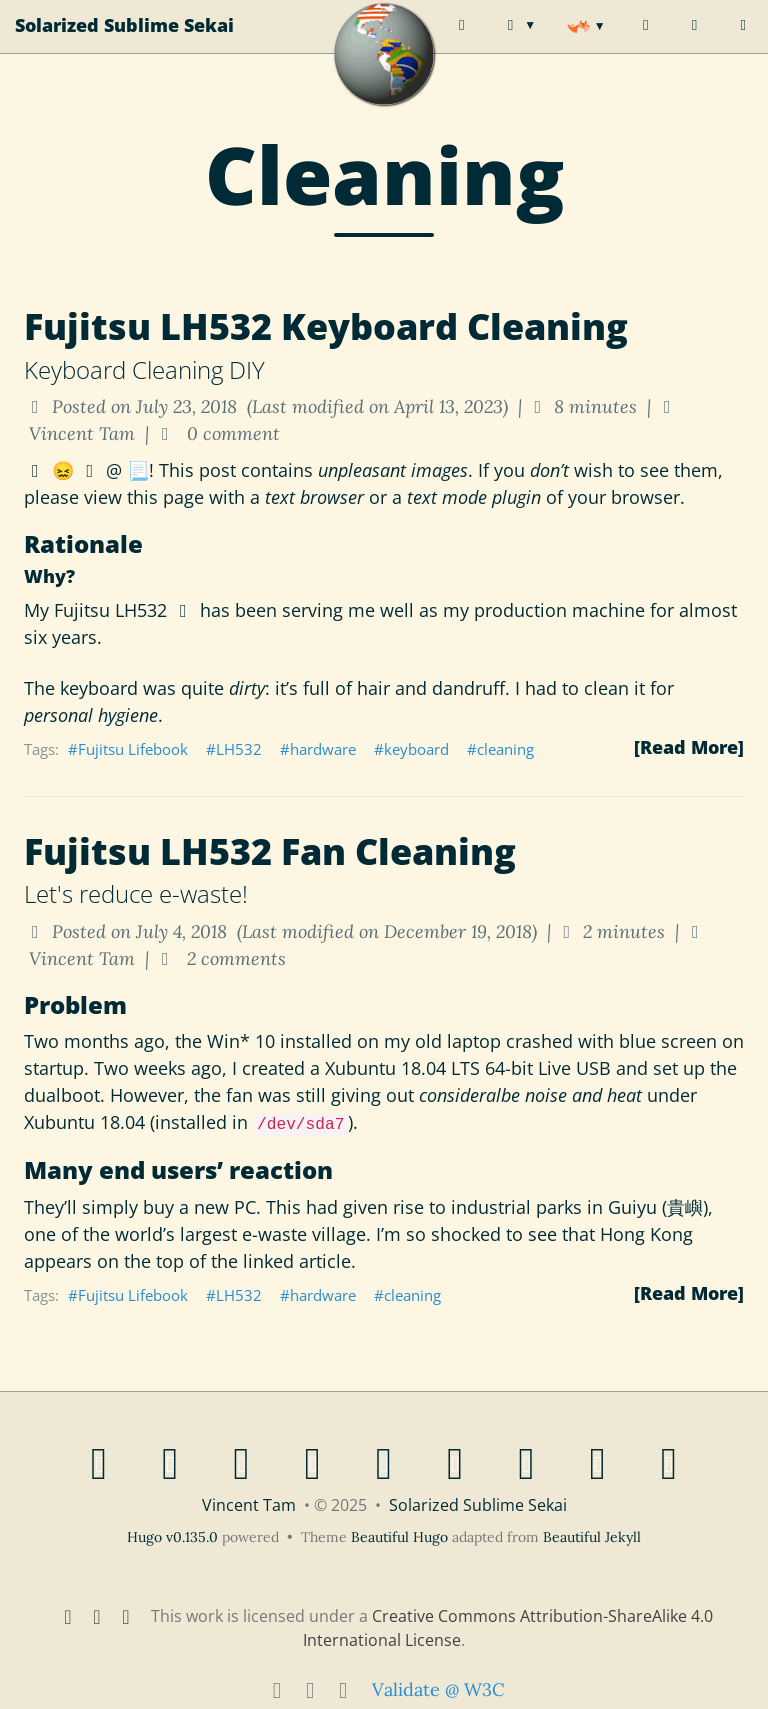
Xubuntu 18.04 (385, 1068)
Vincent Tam (249, 1505)
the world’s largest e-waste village (224, 1234)
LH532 (239, 749)
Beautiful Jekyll (592, 1537)
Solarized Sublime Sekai (124, 45)
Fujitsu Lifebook (133, 749)
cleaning (505, 749)
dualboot (62, 1095)
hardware (323, 749)
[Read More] (689, 747)
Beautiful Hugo (399, 1537)
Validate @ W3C (438, 1689)
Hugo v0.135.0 (172, 1537)
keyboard (416, 749)
